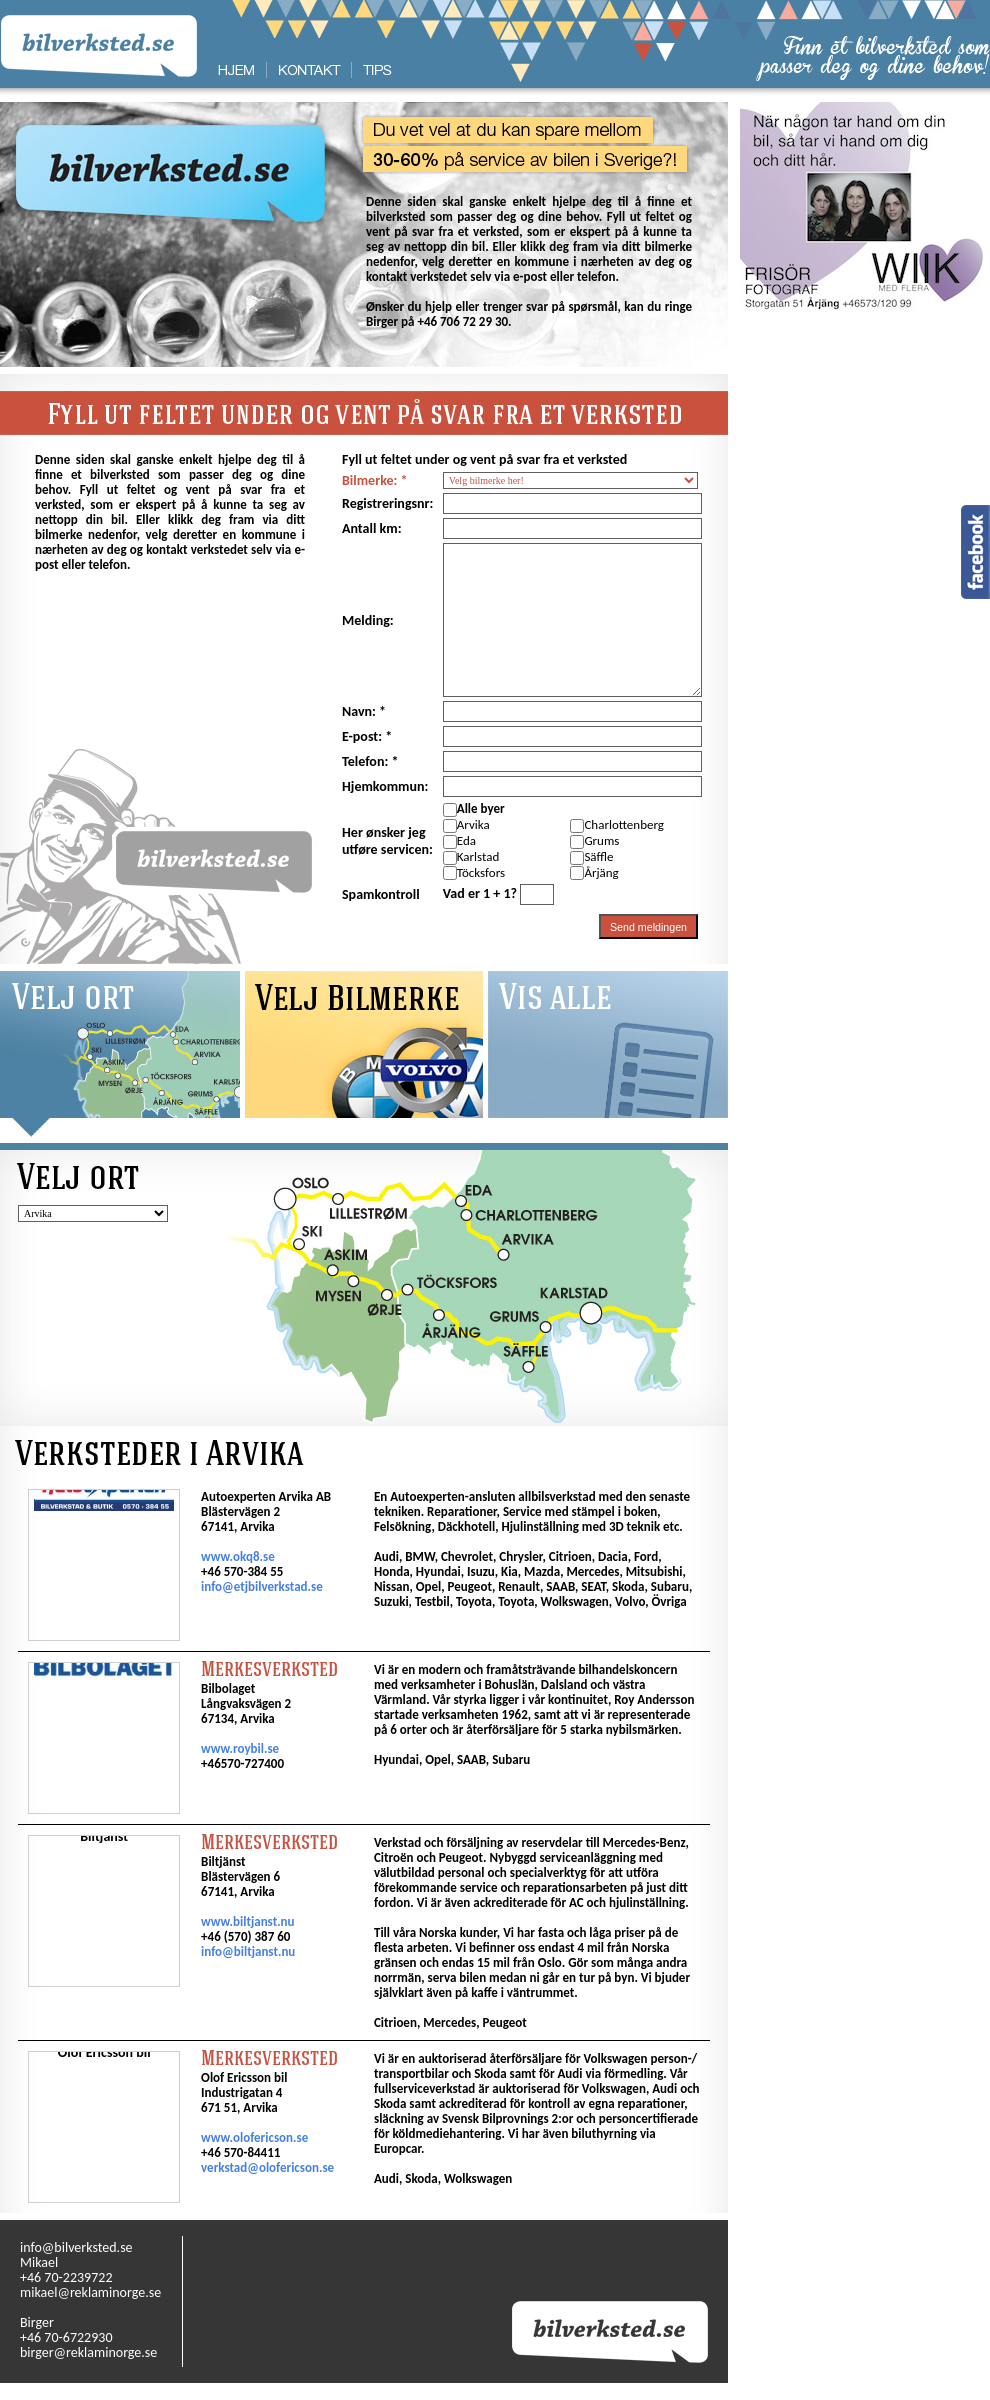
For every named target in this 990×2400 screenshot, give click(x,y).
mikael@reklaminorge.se (90, 2292)
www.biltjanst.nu (247, 1921)
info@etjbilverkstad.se (262, 1586)
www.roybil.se (240, 1748)
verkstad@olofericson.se (267, 2167)
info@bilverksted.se (76, 2247)
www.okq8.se (238, 1556)
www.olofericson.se (254, 2137)
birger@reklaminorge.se (88, 2352)
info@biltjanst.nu (248, 1951)
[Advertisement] (865, 440)
